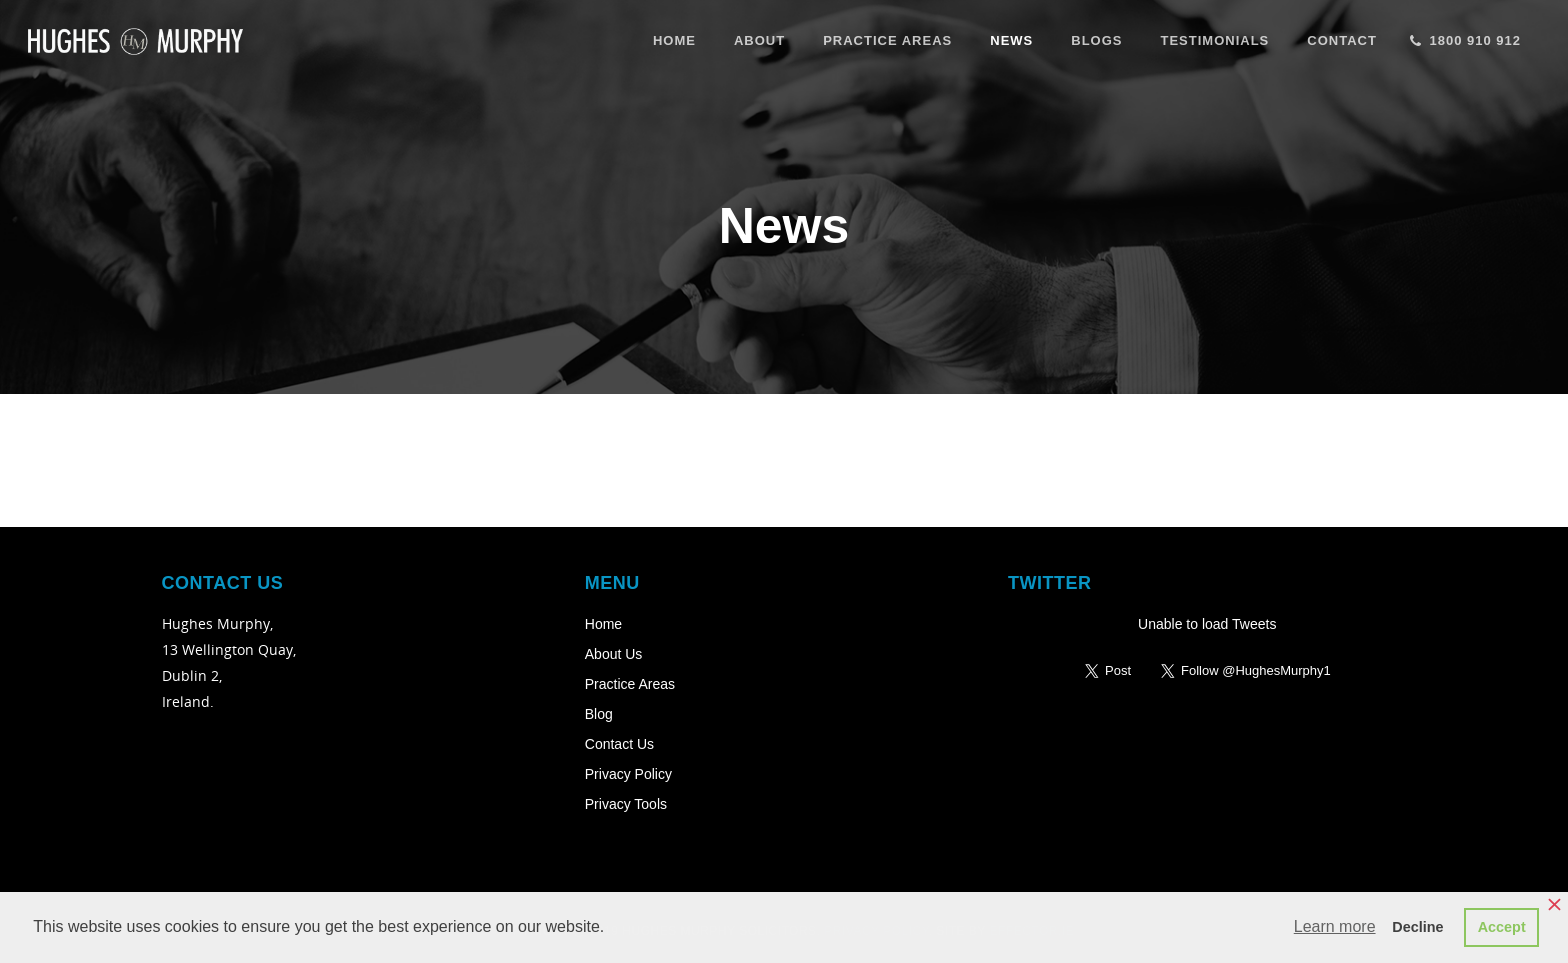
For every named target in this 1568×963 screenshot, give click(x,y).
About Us (614, 654)
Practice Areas (887, 40)
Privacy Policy (628, 774)
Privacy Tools (626, 804)
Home (674, 40)
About (759, 40)
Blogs (1096, 40)
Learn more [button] (1335, 926)
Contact (1342, 40)
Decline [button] (1417, 927)
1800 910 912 (1464, 38)
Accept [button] (1502, 927)
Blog (599, 714)
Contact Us (619, 744)
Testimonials (1214, 40)
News (1011, 40)
